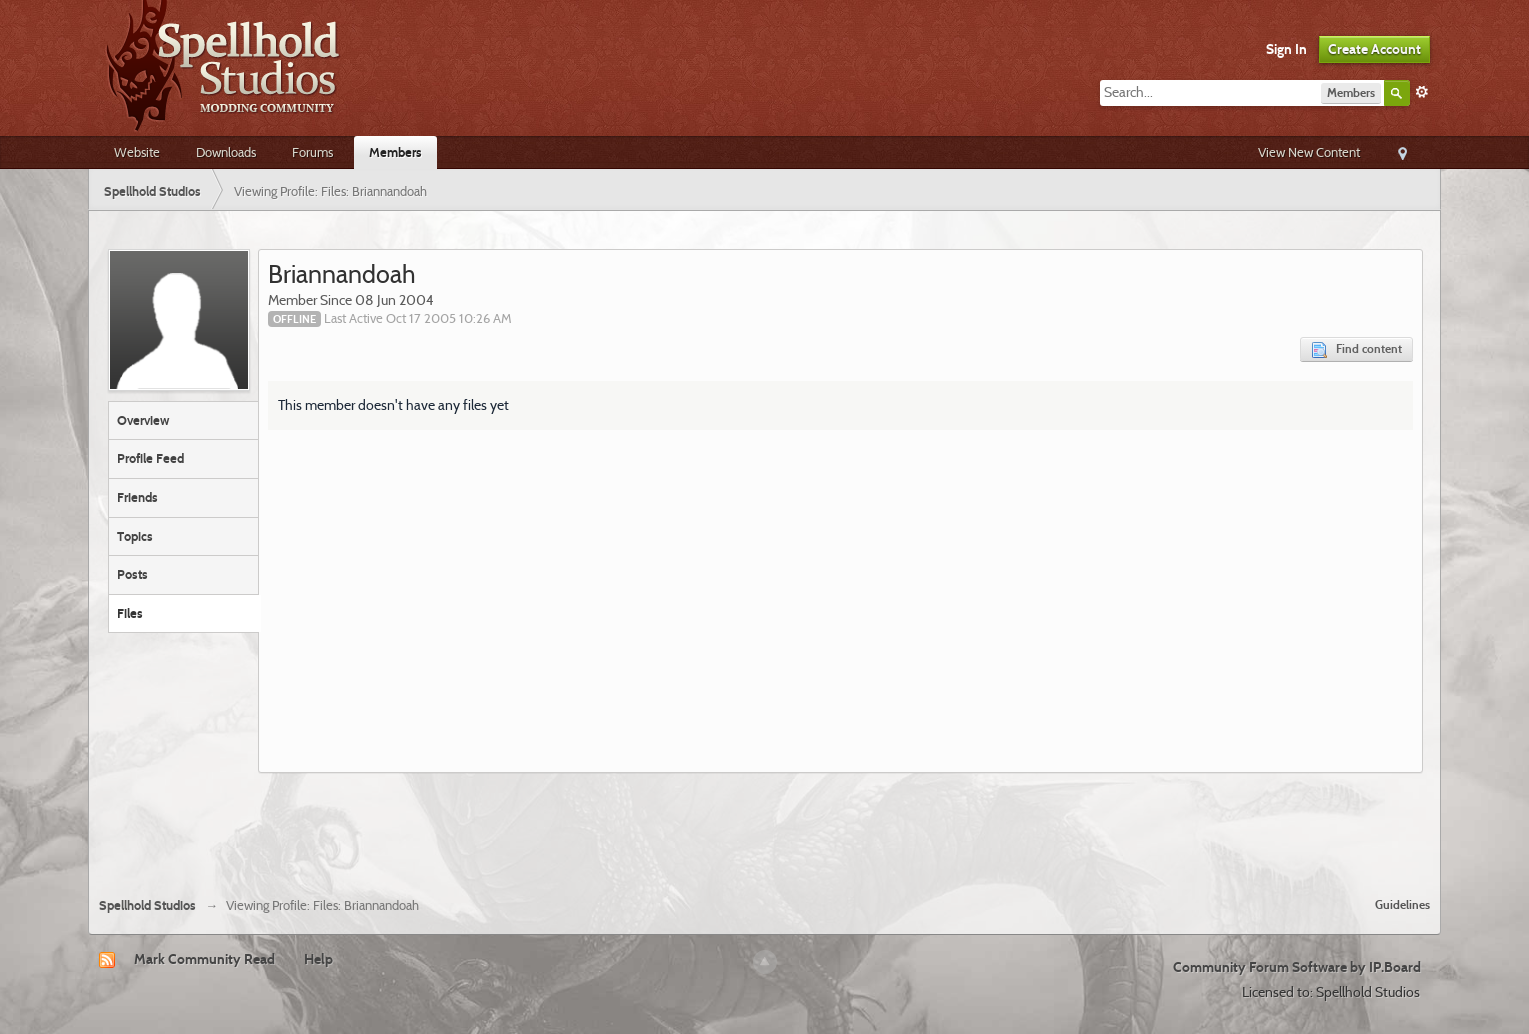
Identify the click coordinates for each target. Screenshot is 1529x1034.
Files (130, 613)
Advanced (1422, 92)
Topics (135, 536)
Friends (137, 497)
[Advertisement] (765, 827)
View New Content (1309, 152)
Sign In (1286, 49)
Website (137, 152)
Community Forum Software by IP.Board (1297, 967)
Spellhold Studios (147, 905)
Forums (312, 152)
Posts (132, 574)
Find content (1356, 349)
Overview (143, 420)
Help (318, 959)
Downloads (226, 152)
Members (395, 152)
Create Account (1374, 49)
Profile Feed (150, 458)
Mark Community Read (204, 959)
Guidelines (1402, 904)
